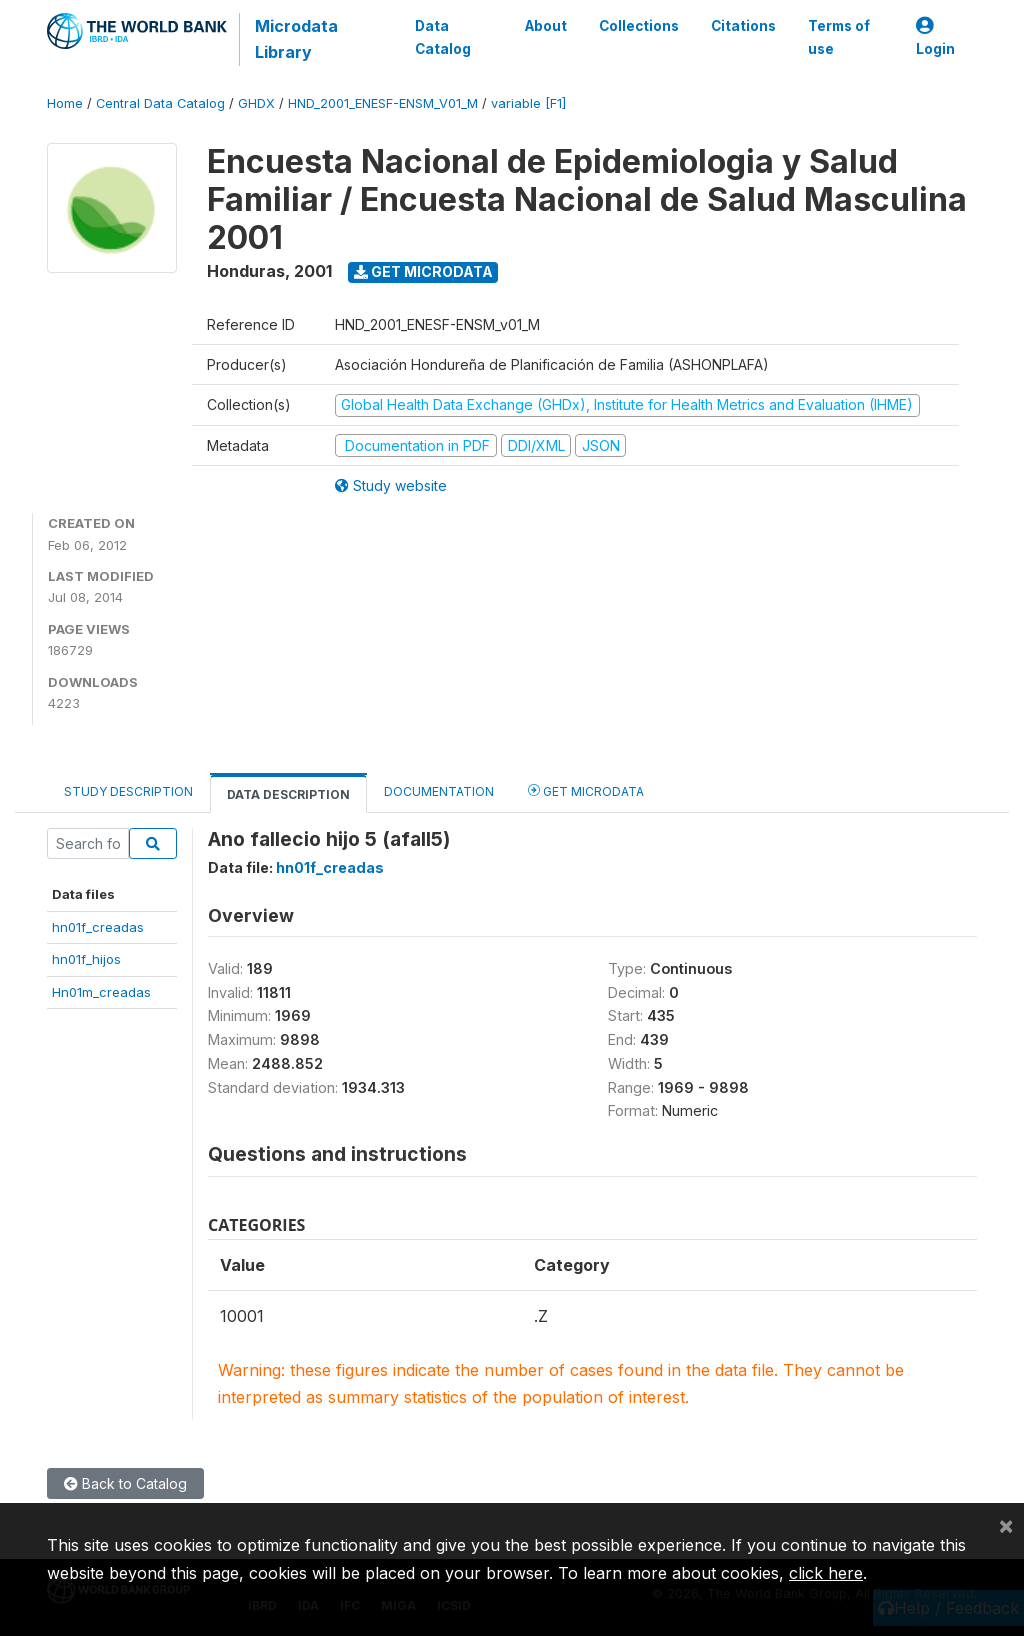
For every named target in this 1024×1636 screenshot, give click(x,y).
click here (826, 1573)
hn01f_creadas (98, 927)
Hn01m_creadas (101, 992)
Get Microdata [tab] (586, 790)
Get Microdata (423, 271)
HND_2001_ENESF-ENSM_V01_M (383, 103)
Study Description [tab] (128, 791)
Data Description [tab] (288, 794)
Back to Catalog (125, 1483)
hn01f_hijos (86, 959)
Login (935, 37)
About (546, 26)
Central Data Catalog (160, 103)
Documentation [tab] (439, 791)
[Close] (1006, 1525)
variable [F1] (528, 103)
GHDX (256, 103)
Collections (639, 26)
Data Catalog (443, 37)
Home (65, 103)
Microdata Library (296, 39)
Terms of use (839, 37)
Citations (743, 26)
